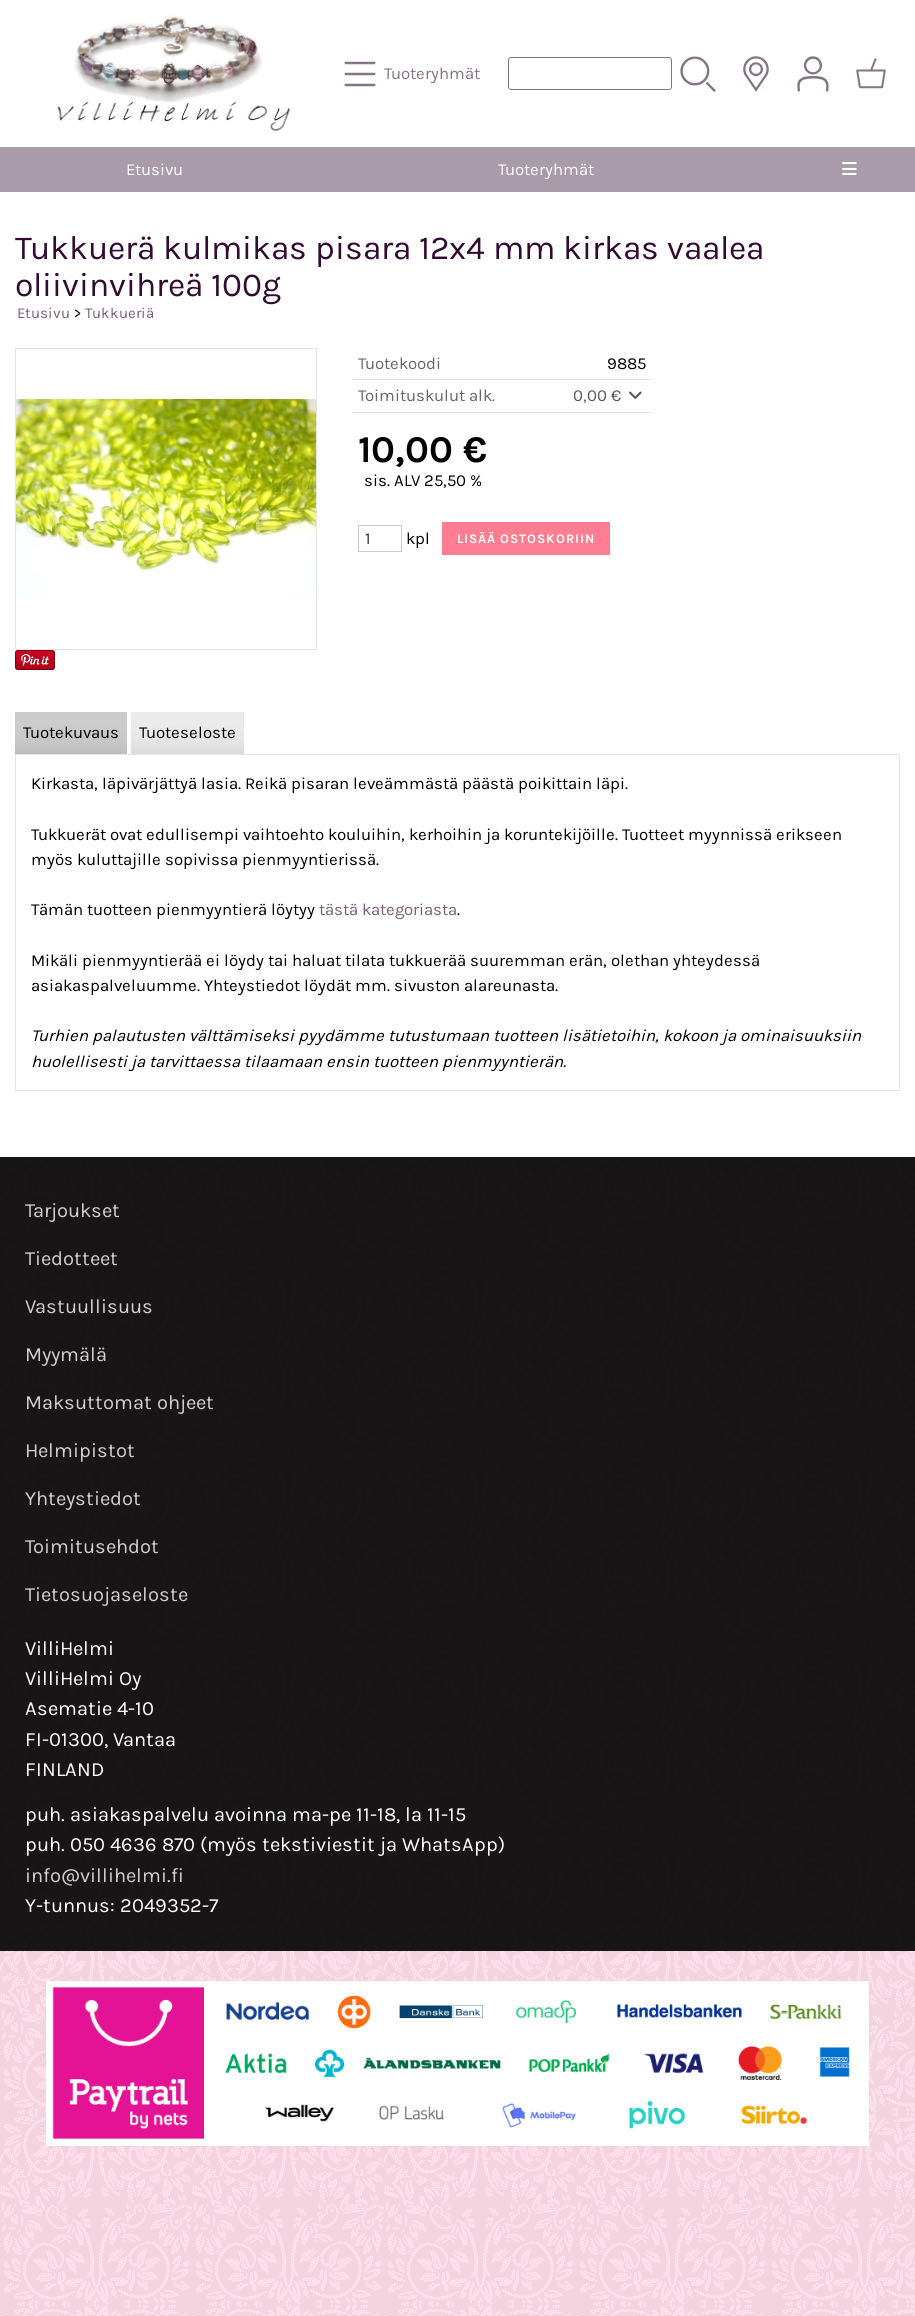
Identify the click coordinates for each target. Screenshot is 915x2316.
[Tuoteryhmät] (414, 74)
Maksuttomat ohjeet (119, 1402)
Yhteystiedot (83, 1498)
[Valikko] (849, 169)
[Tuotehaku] (590, 73)
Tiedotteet (71, 1258)
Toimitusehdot (92, 1546)
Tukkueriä (119, 313)
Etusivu (154, 169)
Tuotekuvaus (71, 732)
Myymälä (66, 1354)
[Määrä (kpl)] (380, 538)
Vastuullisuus (89, 1306)
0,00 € (609, 395)
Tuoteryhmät (546, 169)
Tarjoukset (72, 1210)
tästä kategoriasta (388, 909)
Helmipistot (80, 1450)
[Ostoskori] (871, 74)
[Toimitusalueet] (756, 74)
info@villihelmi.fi (104, 1875)
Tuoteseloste (187, 732)
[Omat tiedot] (813, 74)
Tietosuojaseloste (106, 1594)
